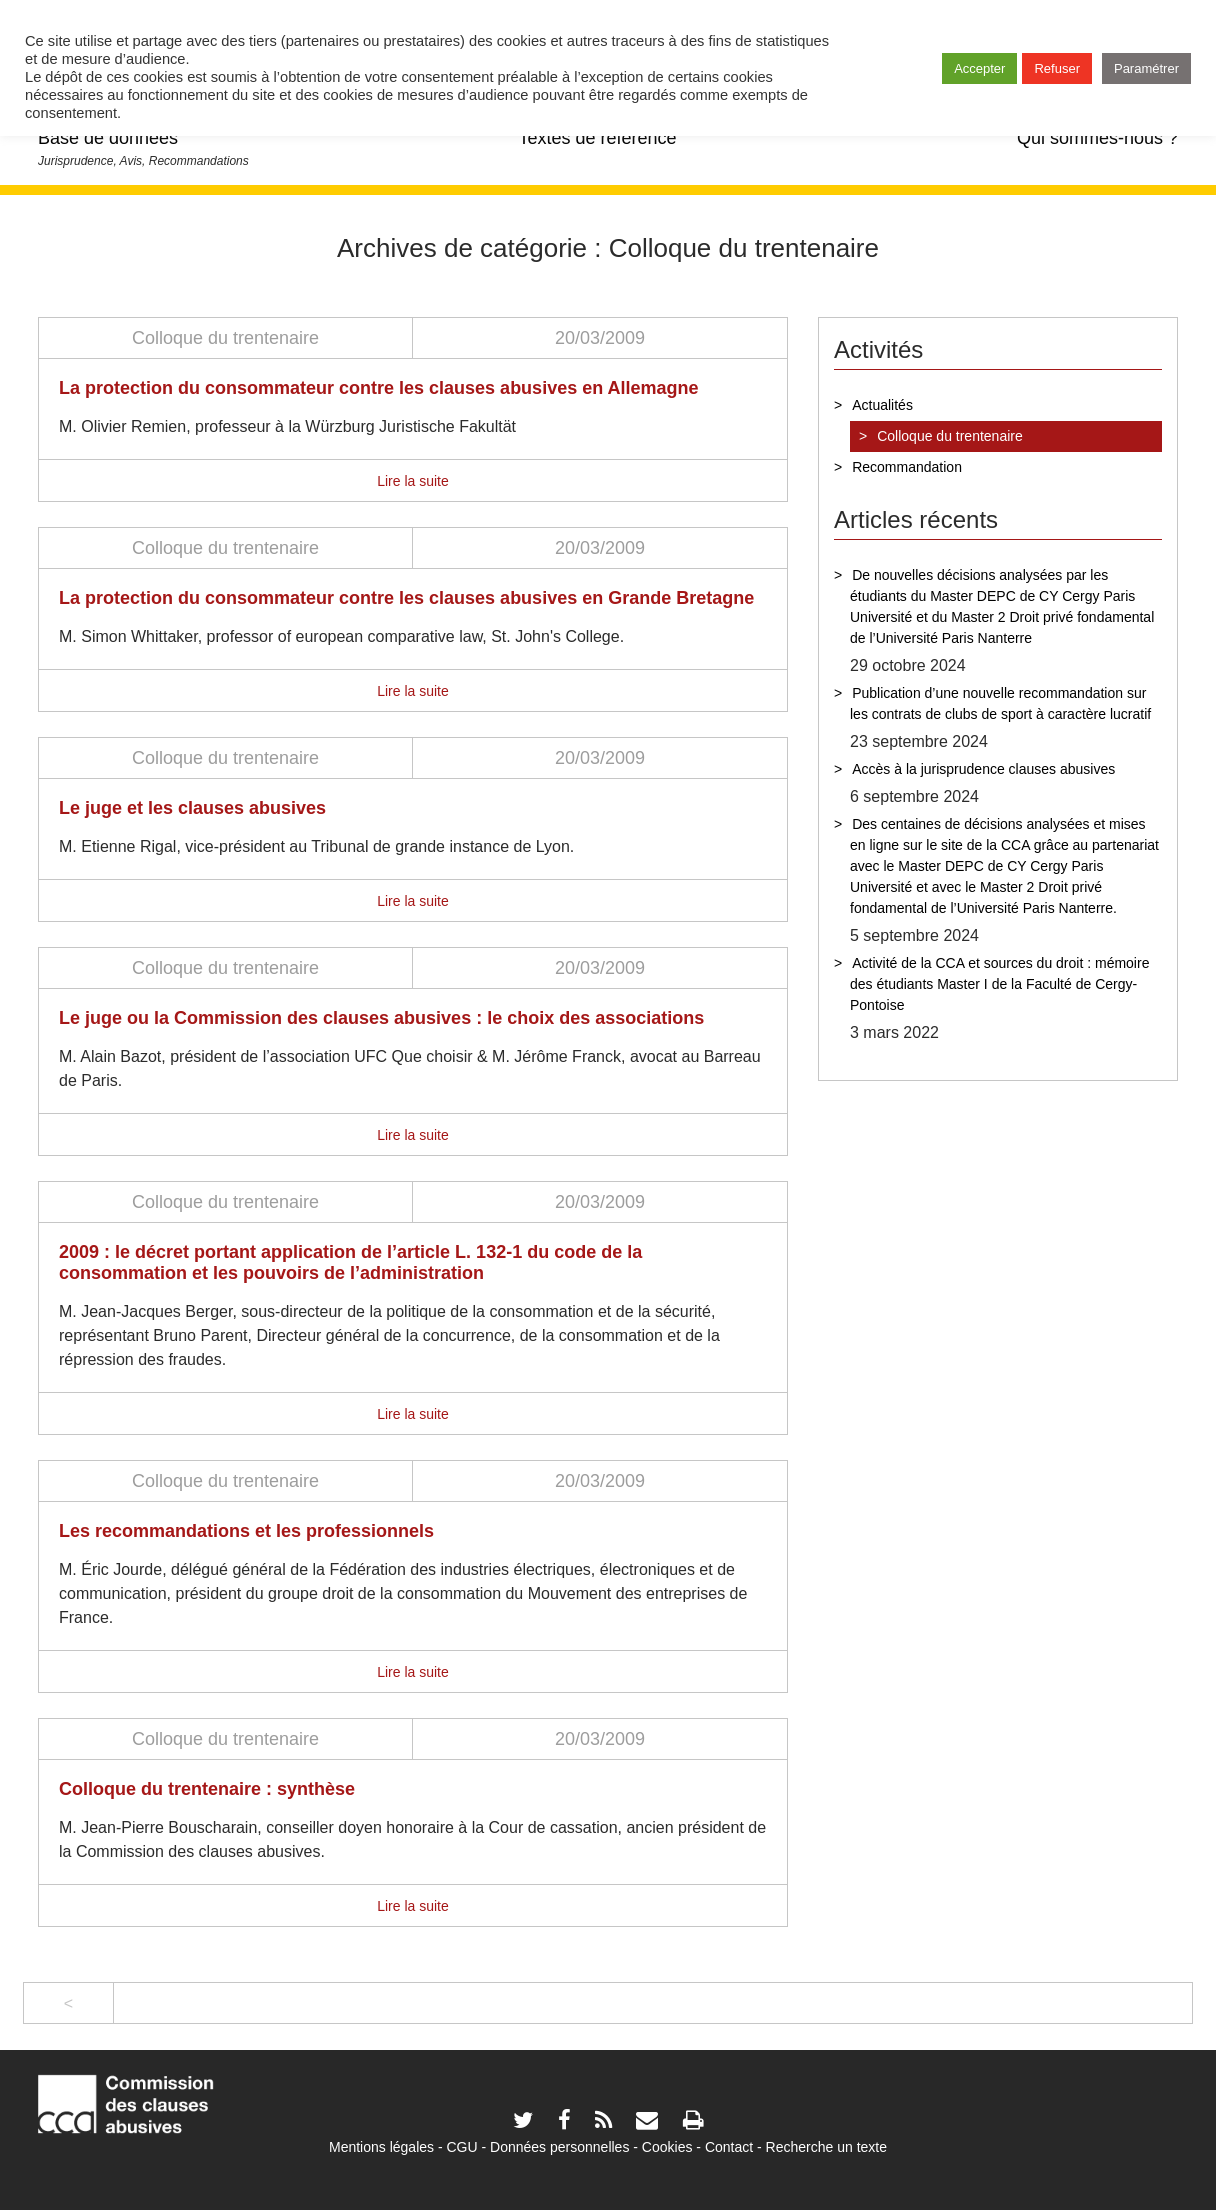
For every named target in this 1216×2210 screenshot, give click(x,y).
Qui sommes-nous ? (1097, 138)
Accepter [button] (979, 68)
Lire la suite (413, 481)
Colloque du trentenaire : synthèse (207, 1789)
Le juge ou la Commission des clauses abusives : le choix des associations (381, 1018)
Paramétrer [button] (1146, 68)
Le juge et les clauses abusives (192, 808)
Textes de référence (597, 138)
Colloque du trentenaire (225, 338)
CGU (462, 2147)
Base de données (108, 138)
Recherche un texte (826, 2147)
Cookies (667, 2147)
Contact (729, 2147)
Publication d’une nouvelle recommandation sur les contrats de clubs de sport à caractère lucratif (1000, 703)
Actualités (882, 405)
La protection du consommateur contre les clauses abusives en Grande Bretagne (406, 598)
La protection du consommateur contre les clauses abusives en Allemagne (379, 388)
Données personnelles (559, 2147)
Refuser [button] (1057, 68)
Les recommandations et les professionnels (246, 1531)
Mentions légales (381, 2147)
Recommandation (907, 467)
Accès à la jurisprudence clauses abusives (983, 769)
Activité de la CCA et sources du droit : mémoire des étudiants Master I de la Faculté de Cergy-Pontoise (999, 984)
